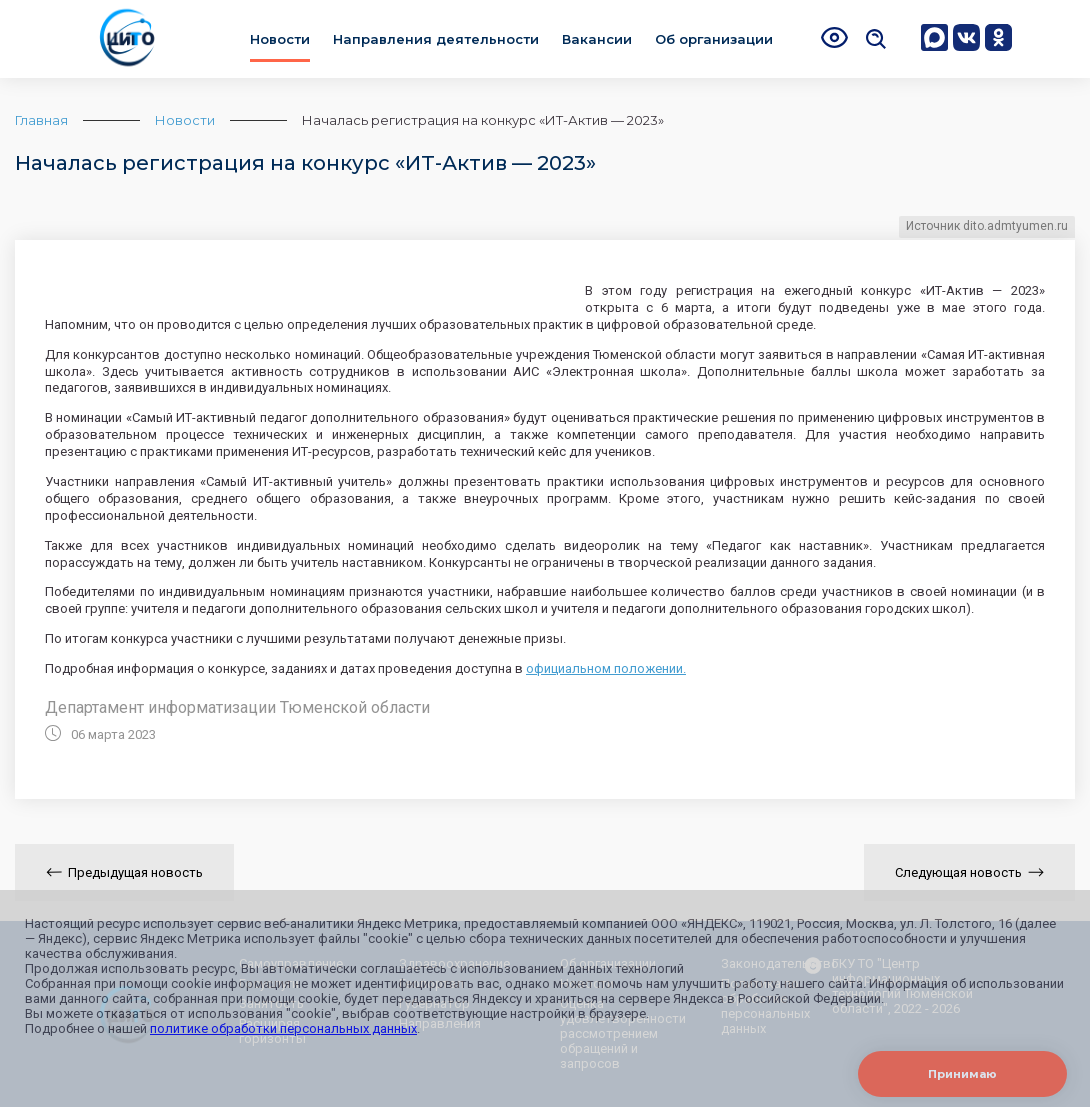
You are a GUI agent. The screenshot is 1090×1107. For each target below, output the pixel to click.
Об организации (714, 39)
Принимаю (962, 1074)
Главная (41, 120)
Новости (280, 39)
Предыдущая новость (124, 872)
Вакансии (597, 39)
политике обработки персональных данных (283, 1028)
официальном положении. (606, 668)
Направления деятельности (436, 39)
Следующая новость (969, 872)
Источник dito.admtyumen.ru (987, 226)
